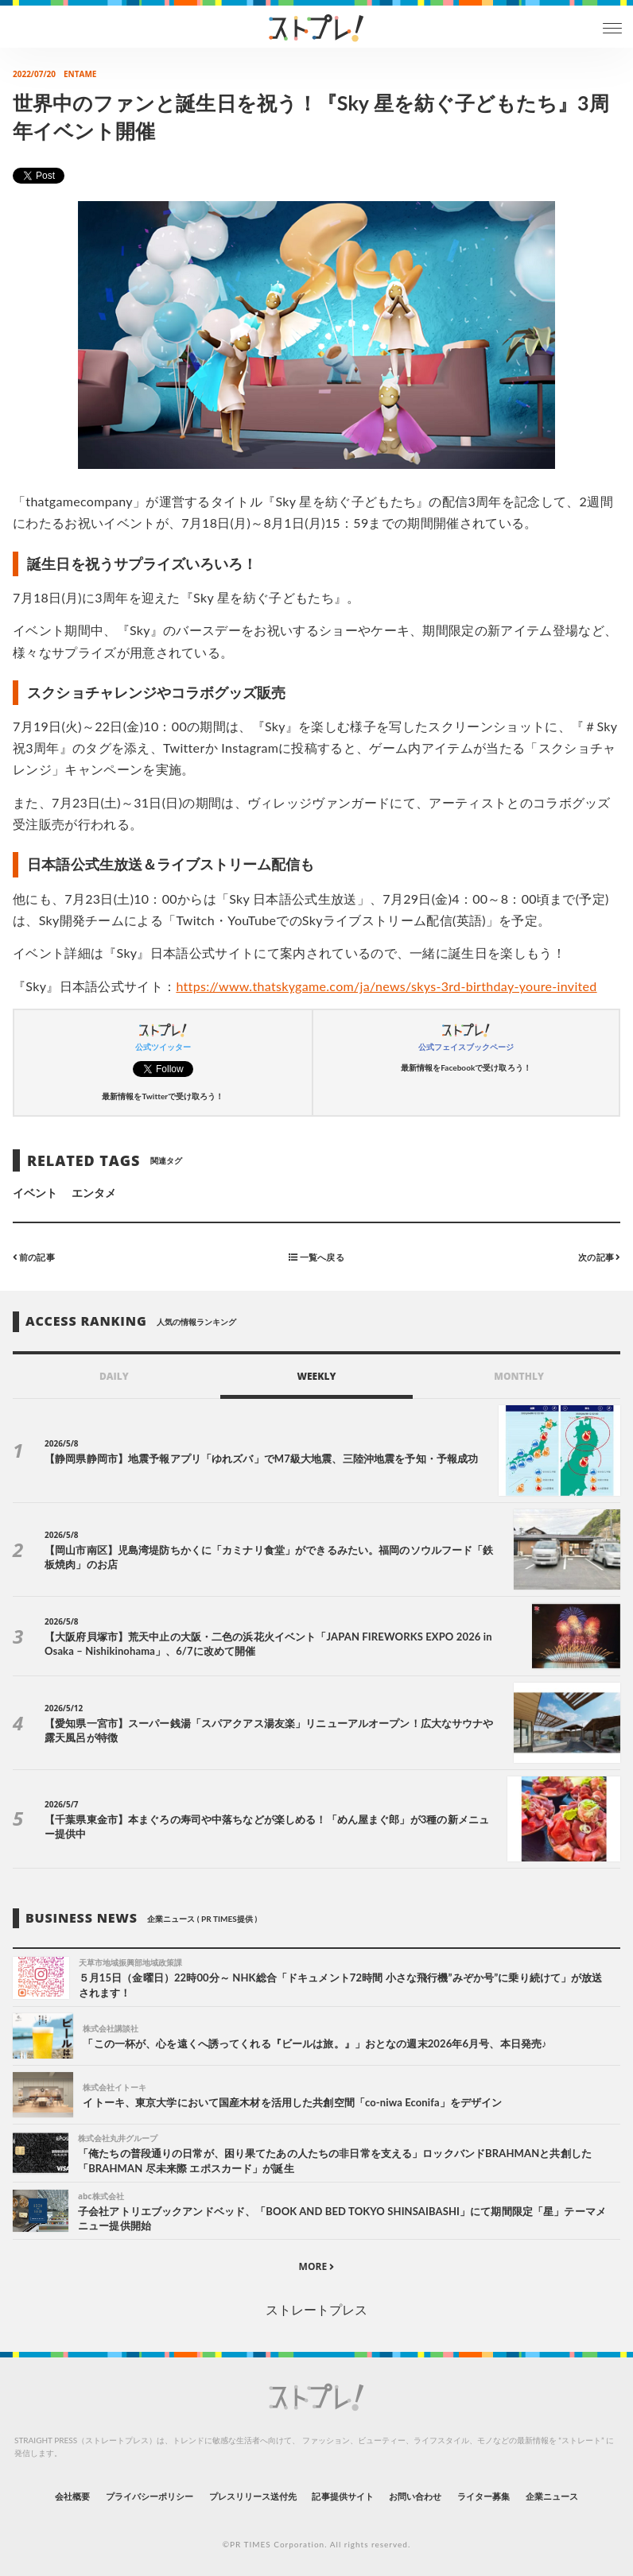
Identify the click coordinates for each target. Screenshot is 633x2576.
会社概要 (72, 2496)
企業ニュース (552, 2496)
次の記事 (599, 1256)
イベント (35, 1192)
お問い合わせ (415, 2496)
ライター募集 (483, 2496)
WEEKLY (316, 1376)
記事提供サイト (342, 2496)
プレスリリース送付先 (253, 2496)
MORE (317, 2266)
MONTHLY (519, 1376)
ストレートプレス (316, 2309)
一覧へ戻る (316, 1256)
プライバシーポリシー (150, 2496)
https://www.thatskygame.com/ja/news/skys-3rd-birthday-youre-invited (386, 986)
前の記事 (34, 1256)
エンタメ (94, 1192)
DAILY (114, 1376)
